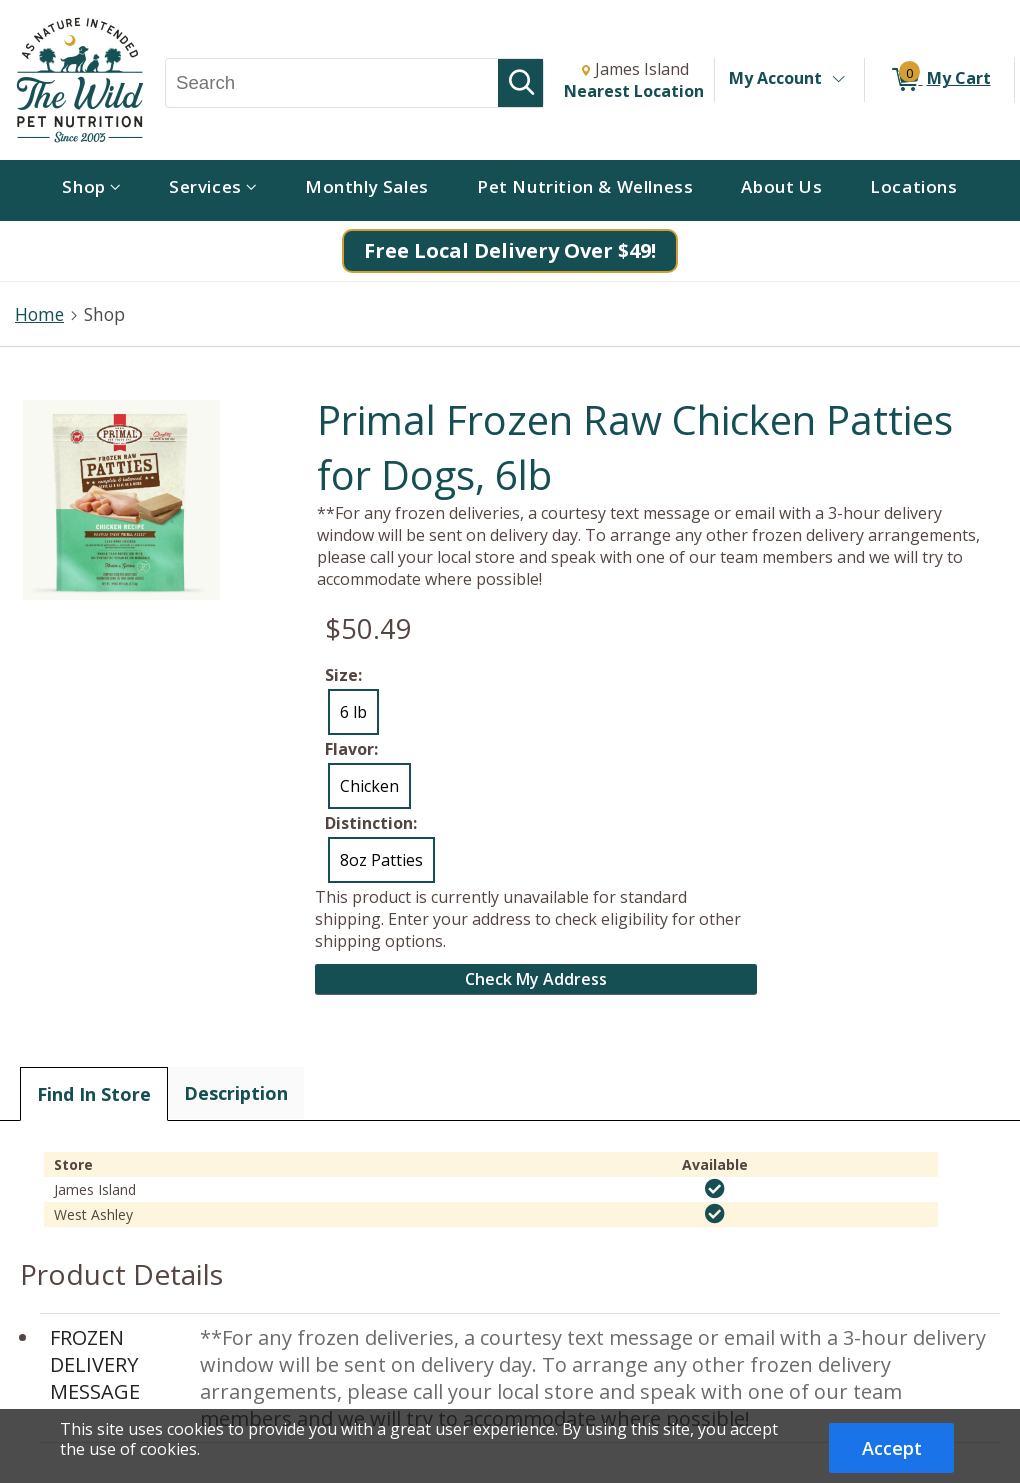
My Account (775, 78)
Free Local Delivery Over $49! (510, 250)
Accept (892, 1448)
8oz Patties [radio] (381, 860)
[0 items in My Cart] (939, 80)
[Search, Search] (332, 83)
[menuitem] (91, 190)
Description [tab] (236, 1093)
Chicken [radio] (369, 786)
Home (39, 314)
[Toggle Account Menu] (838, 80)
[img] (715, 1189)
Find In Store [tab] (94, 1094)
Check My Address (536, 979)
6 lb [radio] (353, 712)
